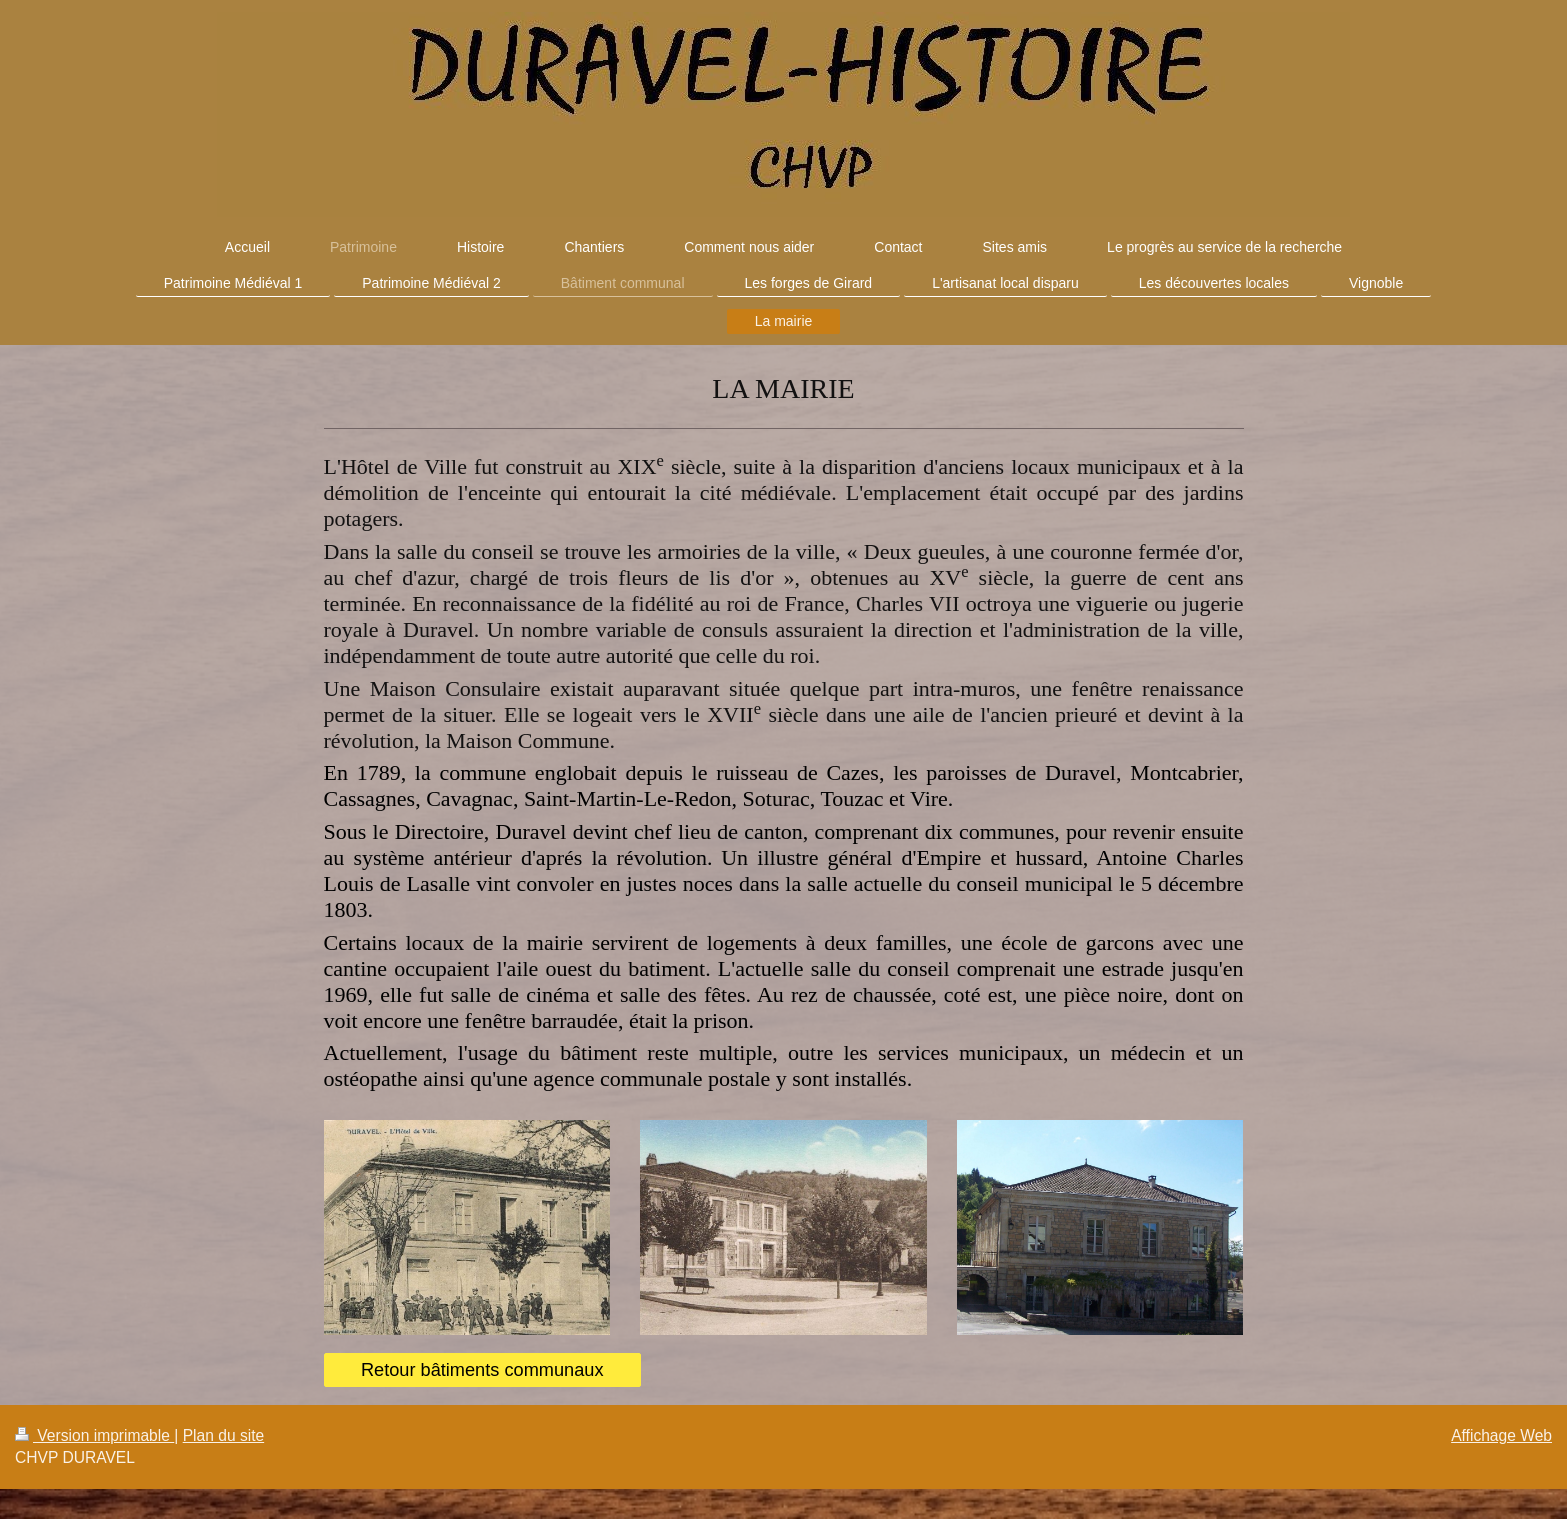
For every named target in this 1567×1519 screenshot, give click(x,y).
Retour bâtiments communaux (482, 1370)
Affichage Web (1501, 1435)
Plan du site (224, 1435)
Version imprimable (94, 1435)
